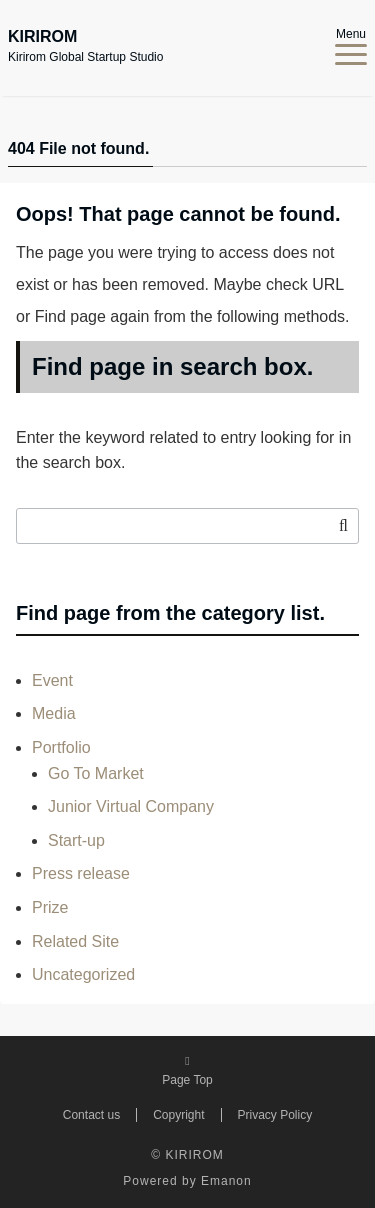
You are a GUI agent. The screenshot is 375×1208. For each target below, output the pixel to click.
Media (54, 713)
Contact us (91, 1115)
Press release (81, 873)
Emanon (226, 1181)
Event (52, 680)
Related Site (75, 941)
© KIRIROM (187, 1155)
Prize (50, 907)
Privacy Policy (275, 1115)
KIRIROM (42, 37)
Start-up (76, 840)
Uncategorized (83, 974)
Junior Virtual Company (131, 806)
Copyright (178, 1115)
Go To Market (96, 773)
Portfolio (61, 747)
